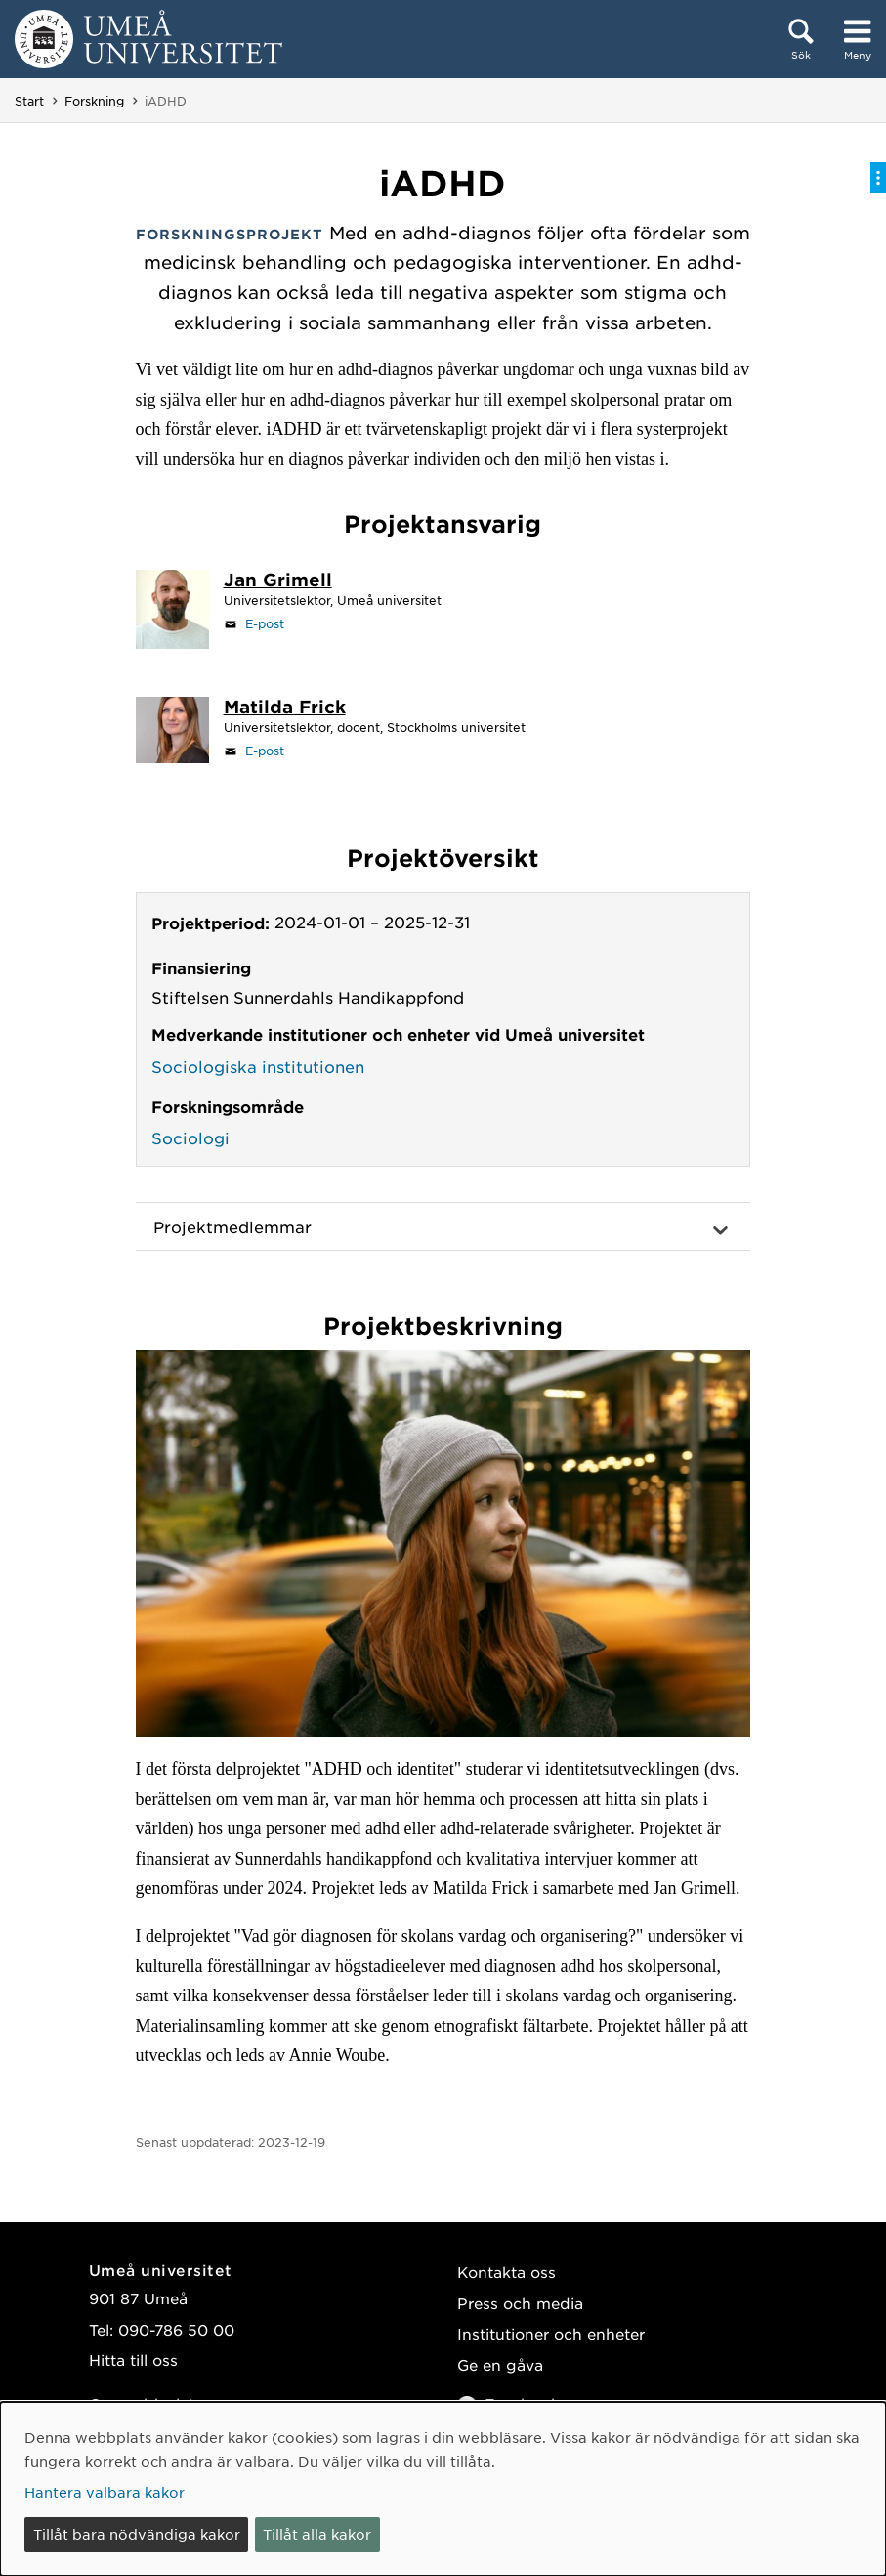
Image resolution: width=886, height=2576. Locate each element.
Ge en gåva (500, 2364)
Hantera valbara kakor (104, 2492)
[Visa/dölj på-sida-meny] (878, 177)
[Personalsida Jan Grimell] (278, 581)
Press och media (520, 2303)
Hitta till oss (133, 2359)
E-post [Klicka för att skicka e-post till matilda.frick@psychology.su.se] (264, 750)
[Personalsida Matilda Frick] (285, 708)
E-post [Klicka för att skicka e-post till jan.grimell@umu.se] (264, 623)
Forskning (94, 100)
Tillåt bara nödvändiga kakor (136, 2534)
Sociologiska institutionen (257, 1066)
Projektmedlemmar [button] (232, 1226)
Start (29, 100)
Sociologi (190, 1137)
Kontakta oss (506, 2271)
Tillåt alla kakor (317, 2534)
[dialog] (443, 2489)
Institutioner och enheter (551, 2333)
